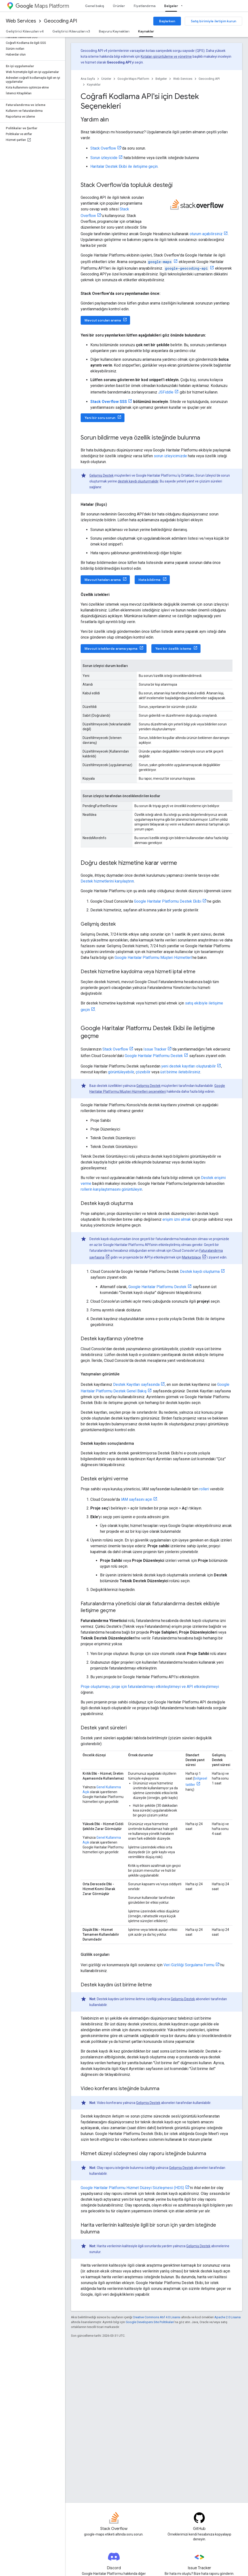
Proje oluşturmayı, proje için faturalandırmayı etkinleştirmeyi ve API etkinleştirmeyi (150, 1686)
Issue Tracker (154, 1049)
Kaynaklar (94, 84)
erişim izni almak (177, 1219)
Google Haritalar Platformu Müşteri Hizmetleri (153, 957)
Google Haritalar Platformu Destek (154, 1055)
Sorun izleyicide (103, 157)
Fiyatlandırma (144, 6)
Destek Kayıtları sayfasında (136, 1384)
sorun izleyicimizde (170, 456)
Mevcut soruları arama (103, 320)
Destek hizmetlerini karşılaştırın (107, 881)
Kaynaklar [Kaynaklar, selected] (146, 31)
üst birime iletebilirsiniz (180, 1072)
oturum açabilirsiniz (206, 234)
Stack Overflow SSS (108, 401)
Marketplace (191, 1257)
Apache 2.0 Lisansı (227, 2317)
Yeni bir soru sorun (100, 418)
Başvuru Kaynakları (114, 31)
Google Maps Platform (133, 78)
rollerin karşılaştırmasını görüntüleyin (111, 1189)
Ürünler (119, 6)
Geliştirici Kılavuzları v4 (25, 31)
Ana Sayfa (88, 78)
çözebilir (143, 1072)
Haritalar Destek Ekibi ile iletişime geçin (124, 166)
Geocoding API (60, 21)
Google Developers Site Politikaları (150, 2322)
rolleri (204, 1489)
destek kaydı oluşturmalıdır (138, 481)
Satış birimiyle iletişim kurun (213, 21)
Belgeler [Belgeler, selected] (171, 6)
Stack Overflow (103, 148)
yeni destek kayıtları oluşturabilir (188, 1066)
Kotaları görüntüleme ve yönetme (166, 56)
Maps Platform (42, 6)
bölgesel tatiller (196, 1781)
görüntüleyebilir (121, 1072)
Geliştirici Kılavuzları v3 (71, 31)
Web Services (21, 21)
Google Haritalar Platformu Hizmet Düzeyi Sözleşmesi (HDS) (132, 2187)
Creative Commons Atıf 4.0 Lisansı (156, 2317)
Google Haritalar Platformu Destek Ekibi (167, 901)
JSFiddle (165, 392)
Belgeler (161, 78)
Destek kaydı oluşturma (200, 1271)
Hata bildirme (150, 580)
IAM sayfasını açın (136, 1499)
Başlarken (167, 21)
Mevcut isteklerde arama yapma (111, 648)
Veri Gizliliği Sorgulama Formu (188, 1965)
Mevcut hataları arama (103, 580)
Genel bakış (94, 6)
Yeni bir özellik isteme (173, 648)
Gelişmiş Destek (101, 475)
